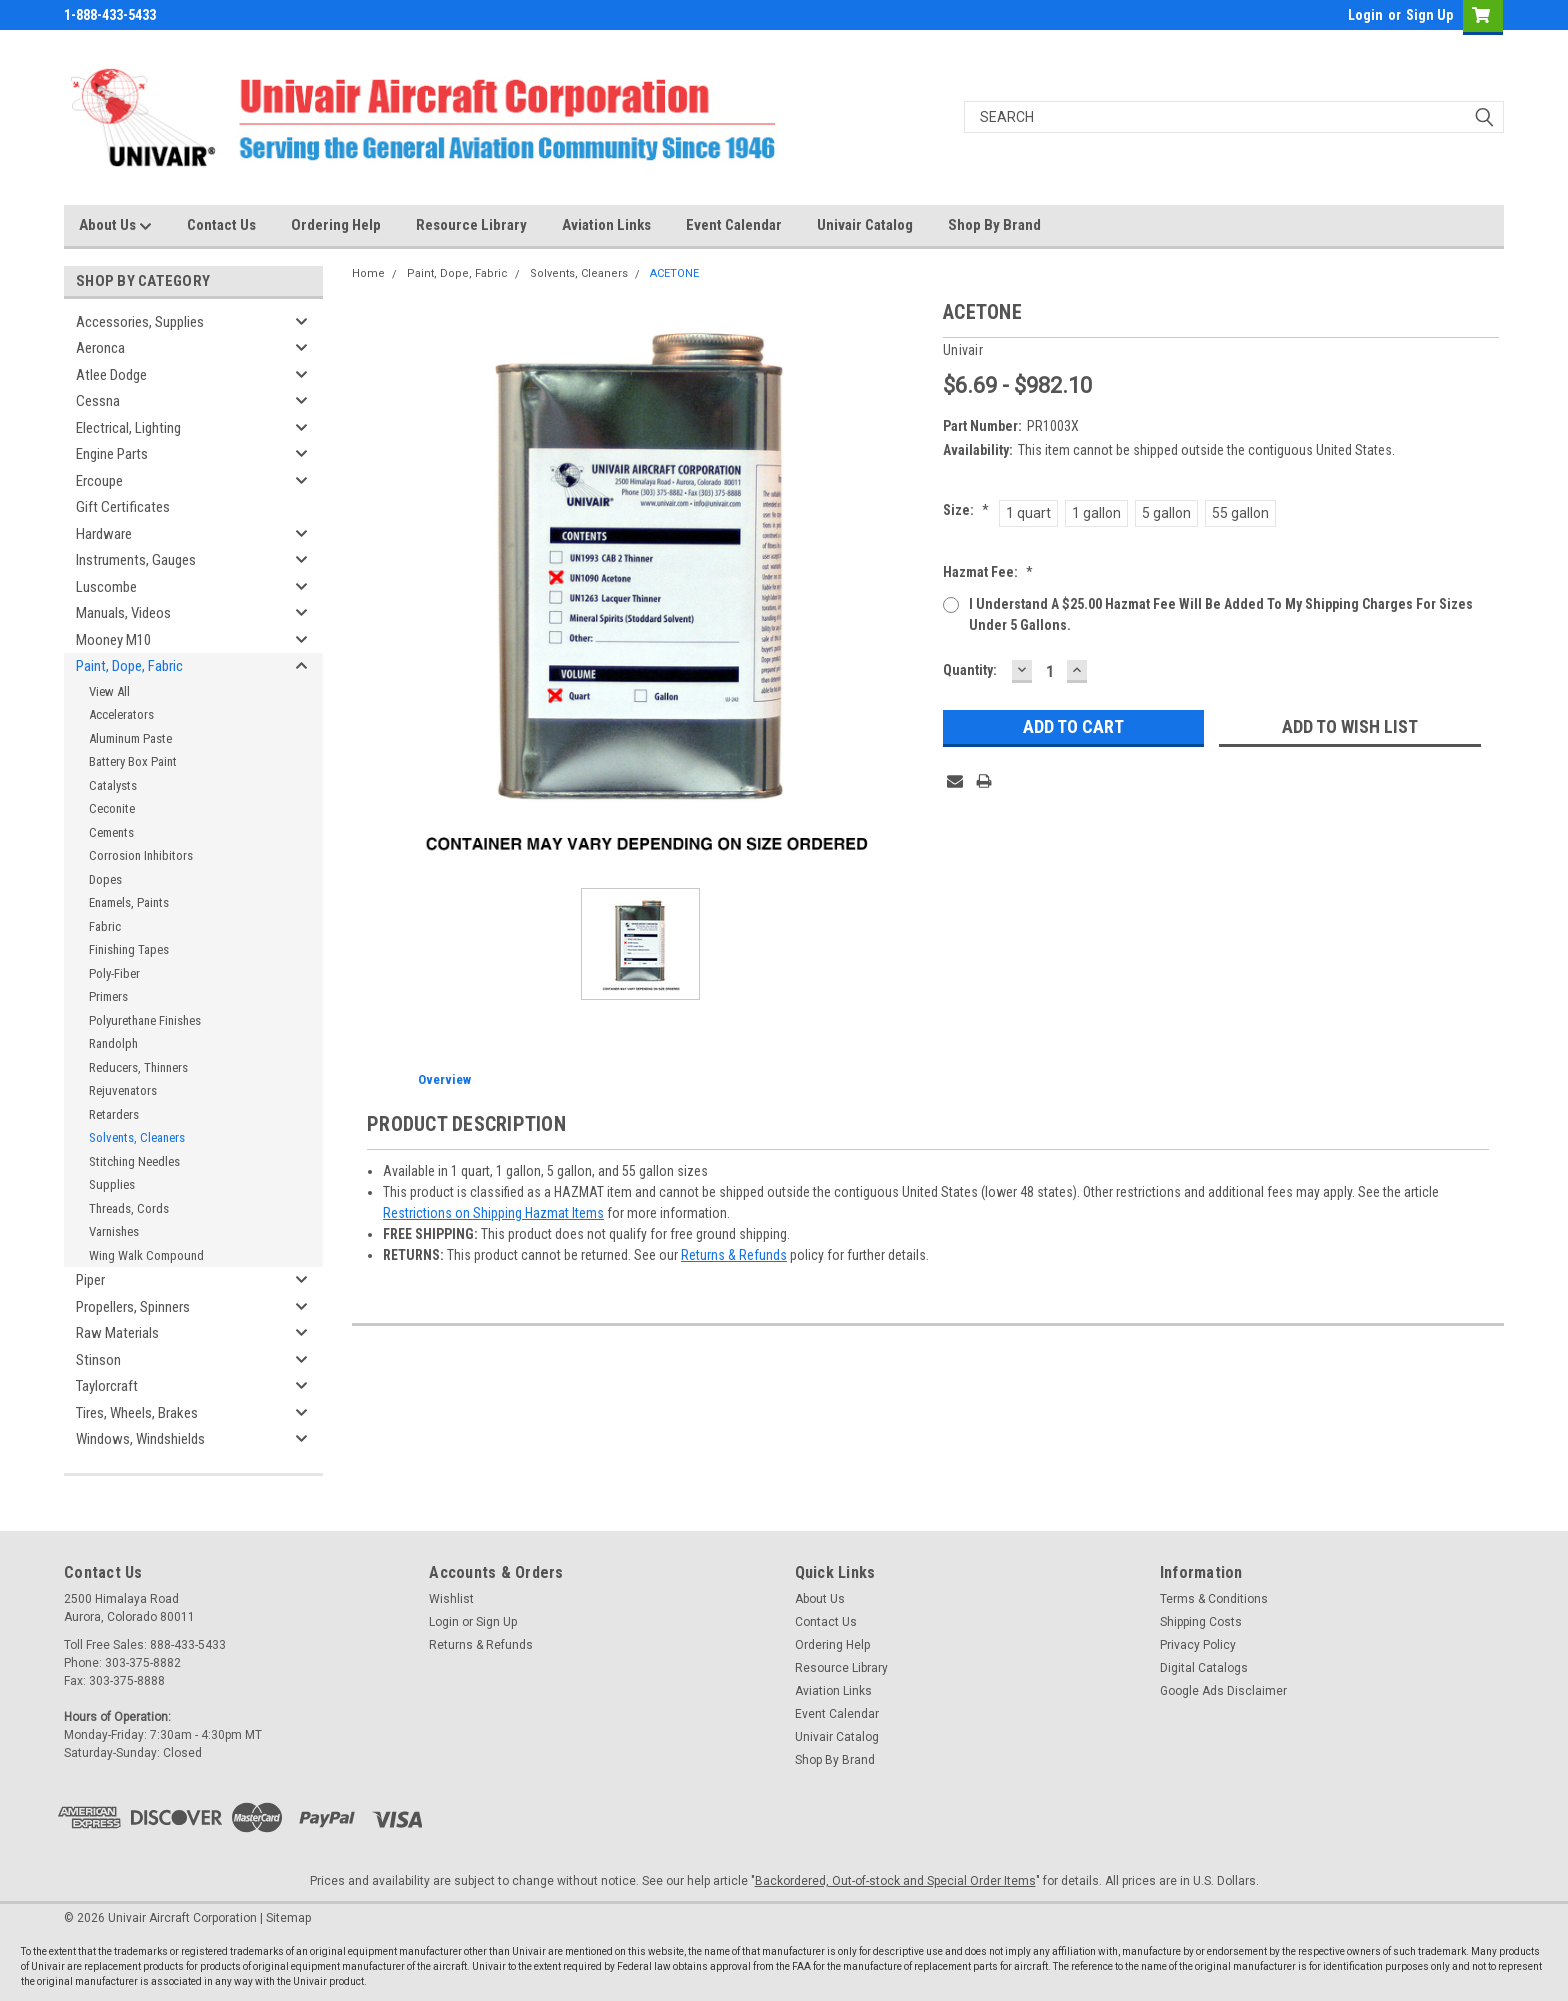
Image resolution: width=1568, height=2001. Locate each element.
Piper (90, 1280)
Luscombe (106, 587)
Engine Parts (112, 454)
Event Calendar (734, 225)
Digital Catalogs (1204, 1668)
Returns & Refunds (734, 1255)
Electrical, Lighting (128, 428)
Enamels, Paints (129, 902)
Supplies (112, 1184)
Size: (966, 510)
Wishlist (451, 1599)
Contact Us (221, 225)
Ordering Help (336, 225)
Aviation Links (606, 225)
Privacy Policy (1198, 1645)
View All (109, 691)
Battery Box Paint (133, 761)
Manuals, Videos (123, 613)
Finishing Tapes (129, 949)
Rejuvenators (123, 1090)
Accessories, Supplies (140, 322)
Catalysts (113, 785)
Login (1365, 15)
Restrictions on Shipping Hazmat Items (493, 1213)
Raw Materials (117, 1333)
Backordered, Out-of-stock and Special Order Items (895, 1881)
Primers (108, 996)
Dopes (105, 879)
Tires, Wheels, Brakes (137, 1413)
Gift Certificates (123, 507)
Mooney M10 (113, 640)
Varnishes (114, 1231)
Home (368, 273)
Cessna (98, 401)
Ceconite (112, 808)
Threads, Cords (129, 1208)
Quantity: (970, 670)
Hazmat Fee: (988, 572)
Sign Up (1429, 15)
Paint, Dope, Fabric (129, 666)
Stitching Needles (134, 1161)
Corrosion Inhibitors (141, 855)
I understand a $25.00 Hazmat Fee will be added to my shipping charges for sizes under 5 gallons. (1221, 614)
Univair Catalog (865, 225)
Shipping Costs (1201, 1622)
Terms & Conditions (1214, 1599)
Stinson (98, 1360)
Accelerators (121, 714)
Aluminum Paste (130, 738)
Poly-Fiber (114, 973)
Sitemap (288, 1918)
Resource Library (471, 225)
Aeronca (100, 348)
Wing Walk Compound (146, 1255)
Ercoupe (99, 481)
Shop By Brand (994, 225)
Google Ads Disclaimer (1223, 1691)
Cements (111, 832)
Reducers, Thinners (138, 1067)
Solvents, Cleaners (137, 1137)
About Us (115, 226)
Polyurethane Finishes (145, 1020)
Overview (444, 1079)
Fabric (105, 926)
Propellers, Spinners (133, 1307)
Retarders (114, 1114)
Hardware (104, 534)
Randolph (113, 1043)
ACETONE (674, 273)
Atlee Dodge (111, 375)
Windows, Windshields (140, 1439)
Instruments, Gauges (136, 560)
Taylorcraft (107, 1386)
